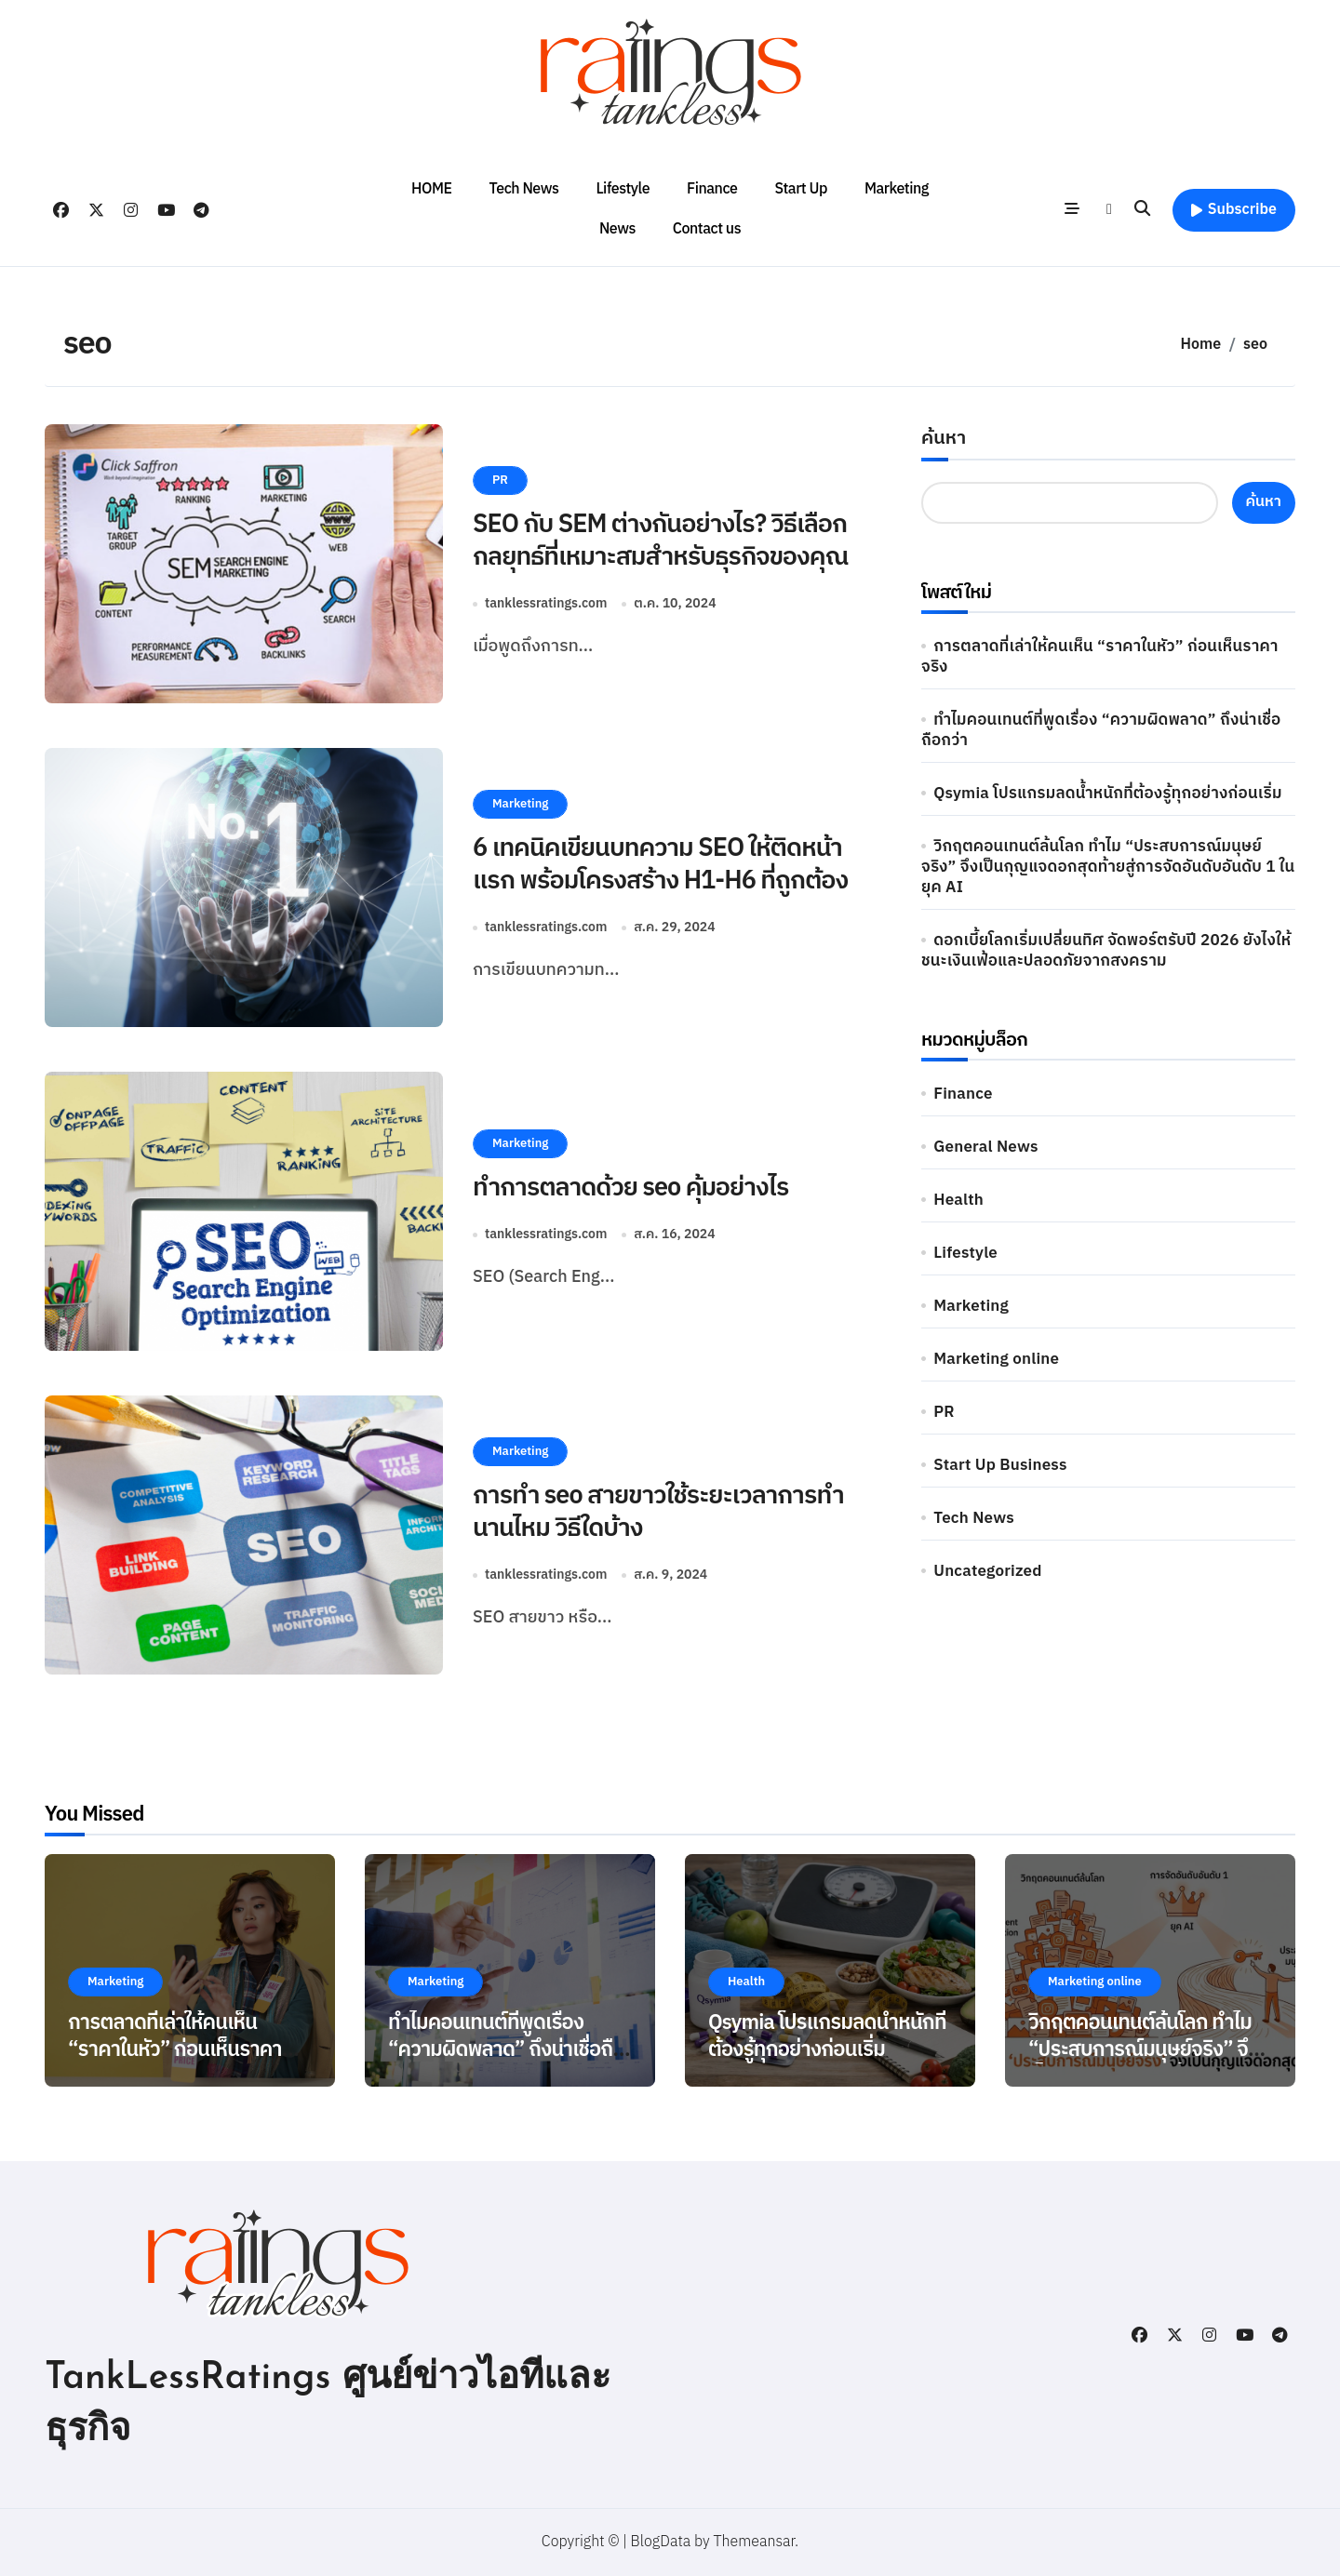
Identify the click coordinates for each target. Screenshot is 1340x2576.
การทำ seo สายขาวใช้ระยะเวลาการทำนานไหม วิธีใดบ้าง (658, 1512)
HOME (431, 189)
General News (985, 1147)
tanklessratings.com (546, 603)
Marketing (896, 189)
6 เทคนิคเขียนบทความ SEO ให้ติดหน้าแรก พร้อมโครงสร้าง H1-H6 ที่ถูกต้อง (660, 864)
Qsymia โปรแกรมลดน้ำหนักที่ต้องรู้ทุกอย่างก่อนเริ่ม (1107, 794)
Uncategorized (987, 1571)
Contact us (707, 229)
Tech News (524, 189)
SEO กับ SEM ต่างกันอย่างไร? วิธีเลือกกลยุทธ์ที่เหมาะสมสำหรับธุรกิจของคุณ (660, 541)
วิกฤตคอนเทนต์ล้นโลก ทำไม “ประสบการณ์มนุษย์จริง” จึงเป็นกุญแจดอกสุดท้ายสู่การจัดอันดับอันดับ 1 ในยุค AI (1107, 867)
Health (958, 1200)
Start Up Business (999, 1465)
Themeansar (755, 2542)
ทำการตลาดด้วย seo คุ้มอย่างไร (630, 1188)
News (617, 229)
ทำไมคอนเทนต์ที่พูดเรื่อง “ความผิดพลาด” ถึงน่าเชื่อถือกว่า (1100, 730)
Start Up (800, 189)
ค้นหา (943, 438)
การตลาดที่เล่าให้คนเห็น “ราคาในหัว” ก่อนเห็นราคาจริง (1100, 657)
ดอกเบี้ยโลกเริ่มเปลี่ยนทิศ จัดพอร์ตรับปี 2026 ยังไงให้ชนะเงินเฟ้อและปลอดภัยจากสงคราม (1106, 951)
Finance (712, 189)
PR (500, 480)
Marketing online (996, 1359)
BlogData (661, 2542)
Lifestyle (623, 189)
